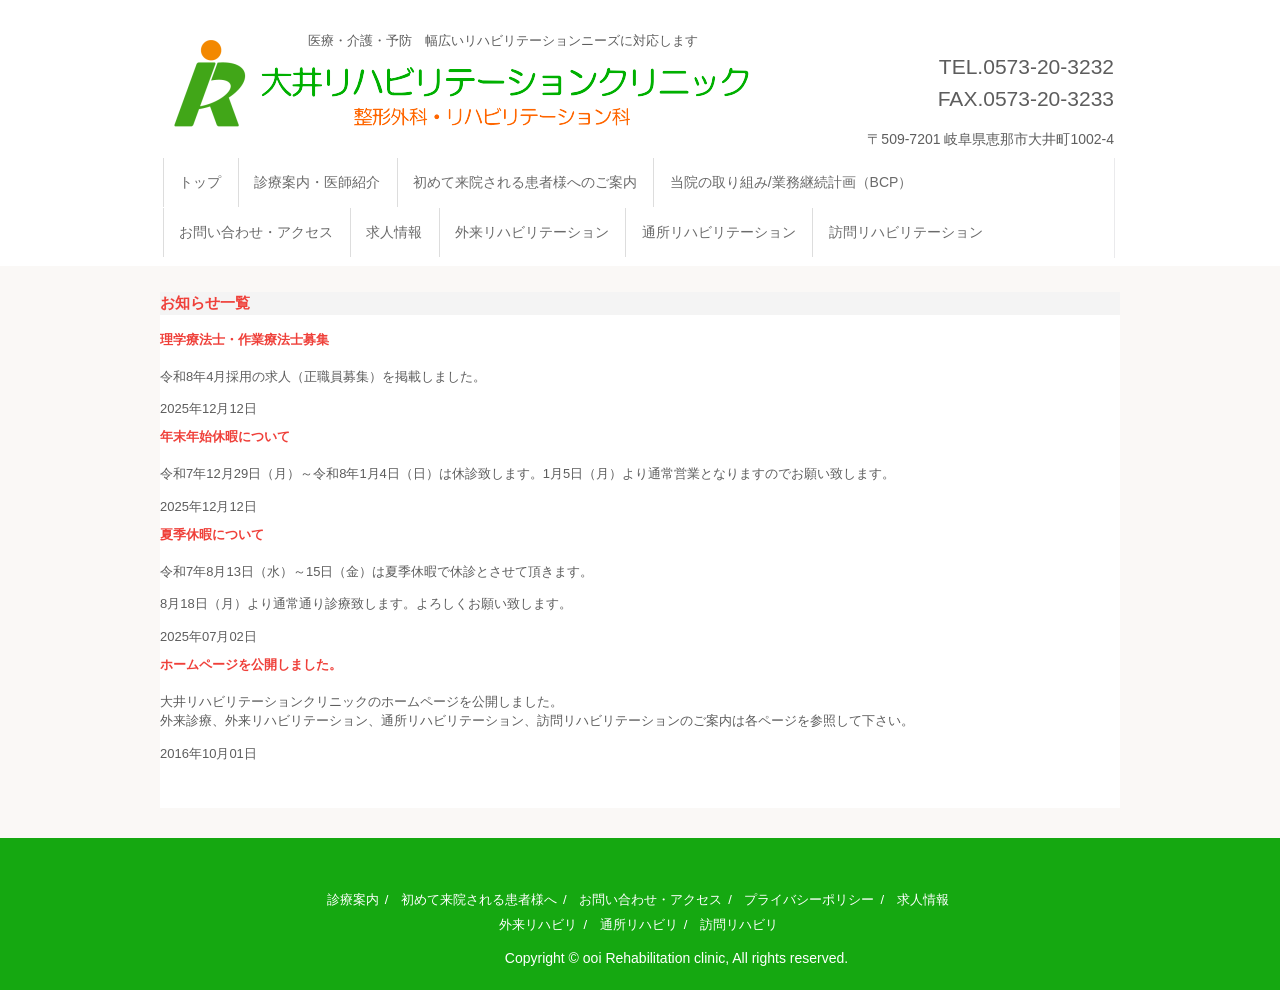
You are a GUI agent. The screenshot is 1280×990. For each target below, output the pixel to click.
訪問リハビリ (739, 924)
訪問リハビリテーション (906, 232)
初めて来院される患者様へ (479, 899)
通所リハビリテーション (719, 232)
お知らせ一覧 (205, 302)
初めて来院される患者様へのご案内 (525, 182)
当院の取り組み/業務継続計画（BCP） (791, 182)
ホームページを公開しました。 (251, 664)
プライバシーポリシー (809, 899)
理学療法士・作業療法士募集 (244, 339)
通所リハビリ (639, 924)
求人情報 (394, 232)
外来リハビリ (538, 924)
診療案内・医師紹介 (317, 182)
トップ (200, 182)
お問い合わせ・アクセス (256, 232)
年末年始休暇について (225, 436)
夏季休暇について (212, 534)
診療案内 (353, 899)
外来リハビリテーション (532, 232)
